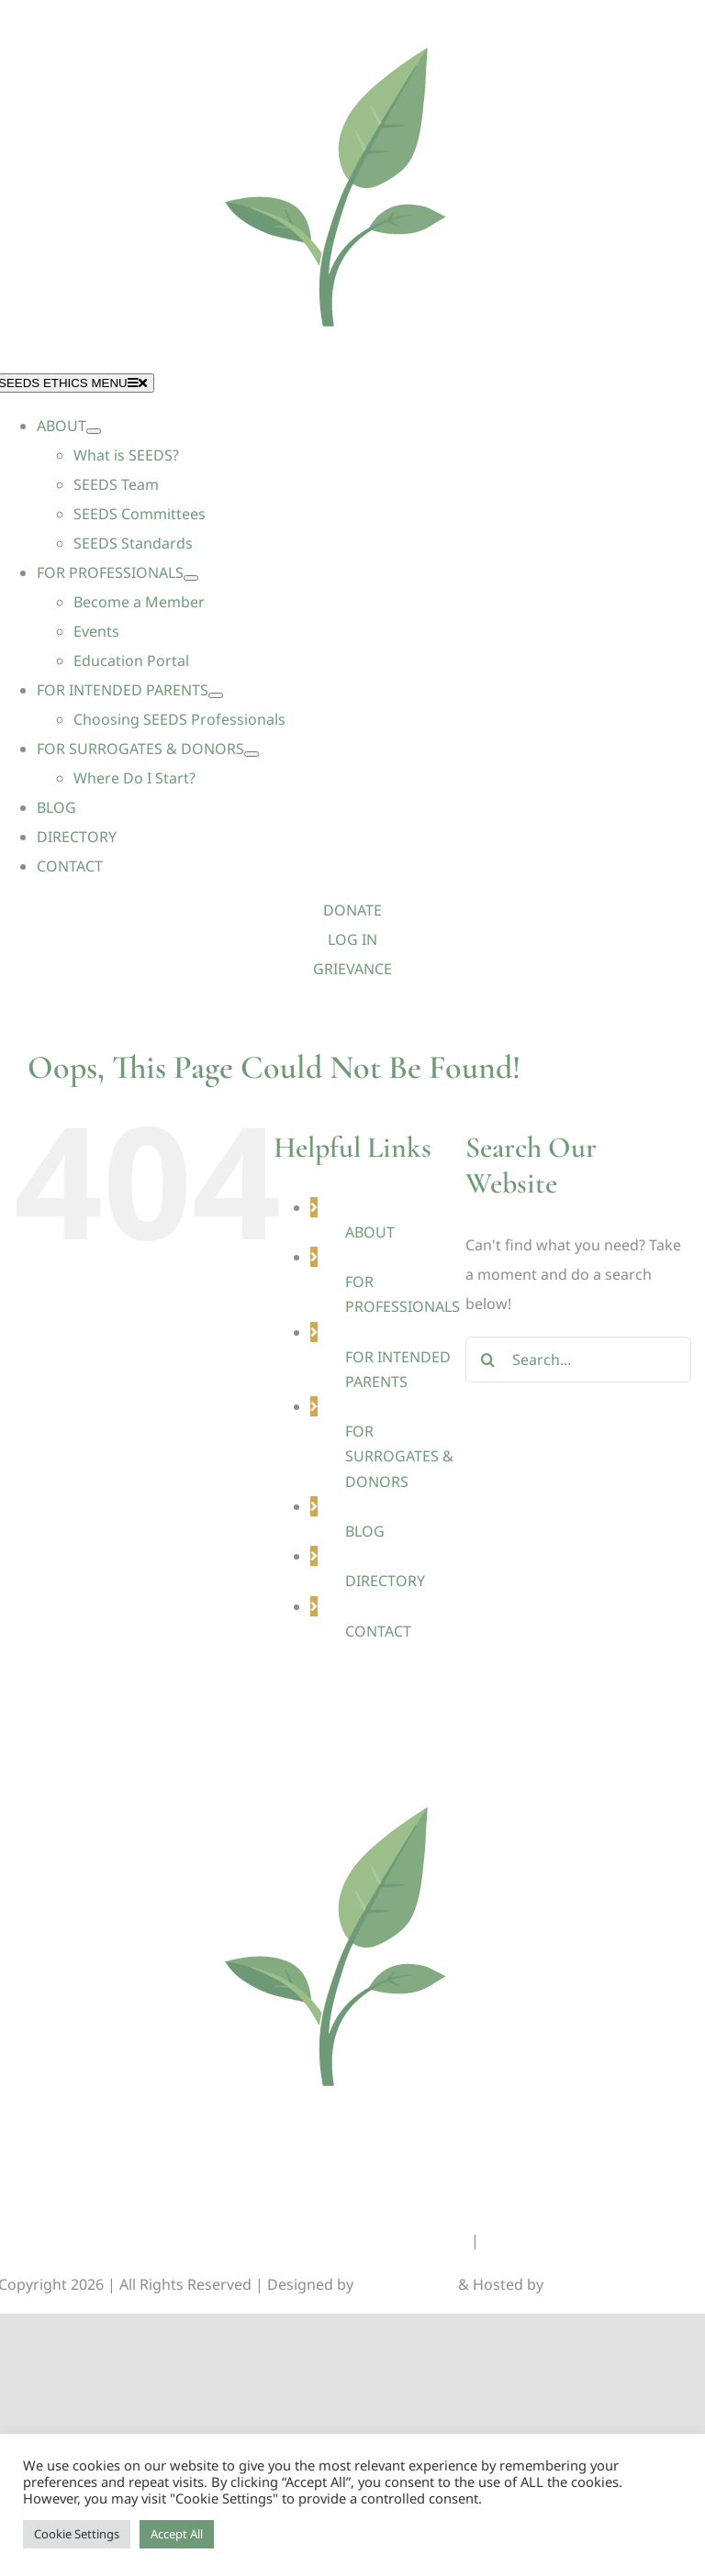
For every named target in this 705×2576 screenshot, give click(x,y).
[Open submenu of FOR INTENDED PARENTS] (215, 695)
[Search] (488, 1359)
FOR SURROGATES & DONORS (399, 1456)
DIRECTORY (385, 1581)
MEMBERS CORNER (549, 2240)
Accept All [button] (177, 2534)
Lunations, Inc (405, 2284)
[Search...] (578, 1359)
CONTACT (378, 1631)
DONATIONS (132, 2240)
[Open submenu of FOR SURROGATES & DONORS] (251, 754)
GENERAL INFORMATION (379, 2240)
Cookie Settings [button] (76, 2534)
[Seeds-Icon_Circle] (352, 1774)
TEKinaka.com (595, 2284)
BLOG (365, 1531)
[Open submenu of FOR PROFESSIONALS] (191, 578)
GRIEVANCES (234, 2240)
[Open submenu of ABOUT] (93, 431)
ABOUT (370, 1232)
